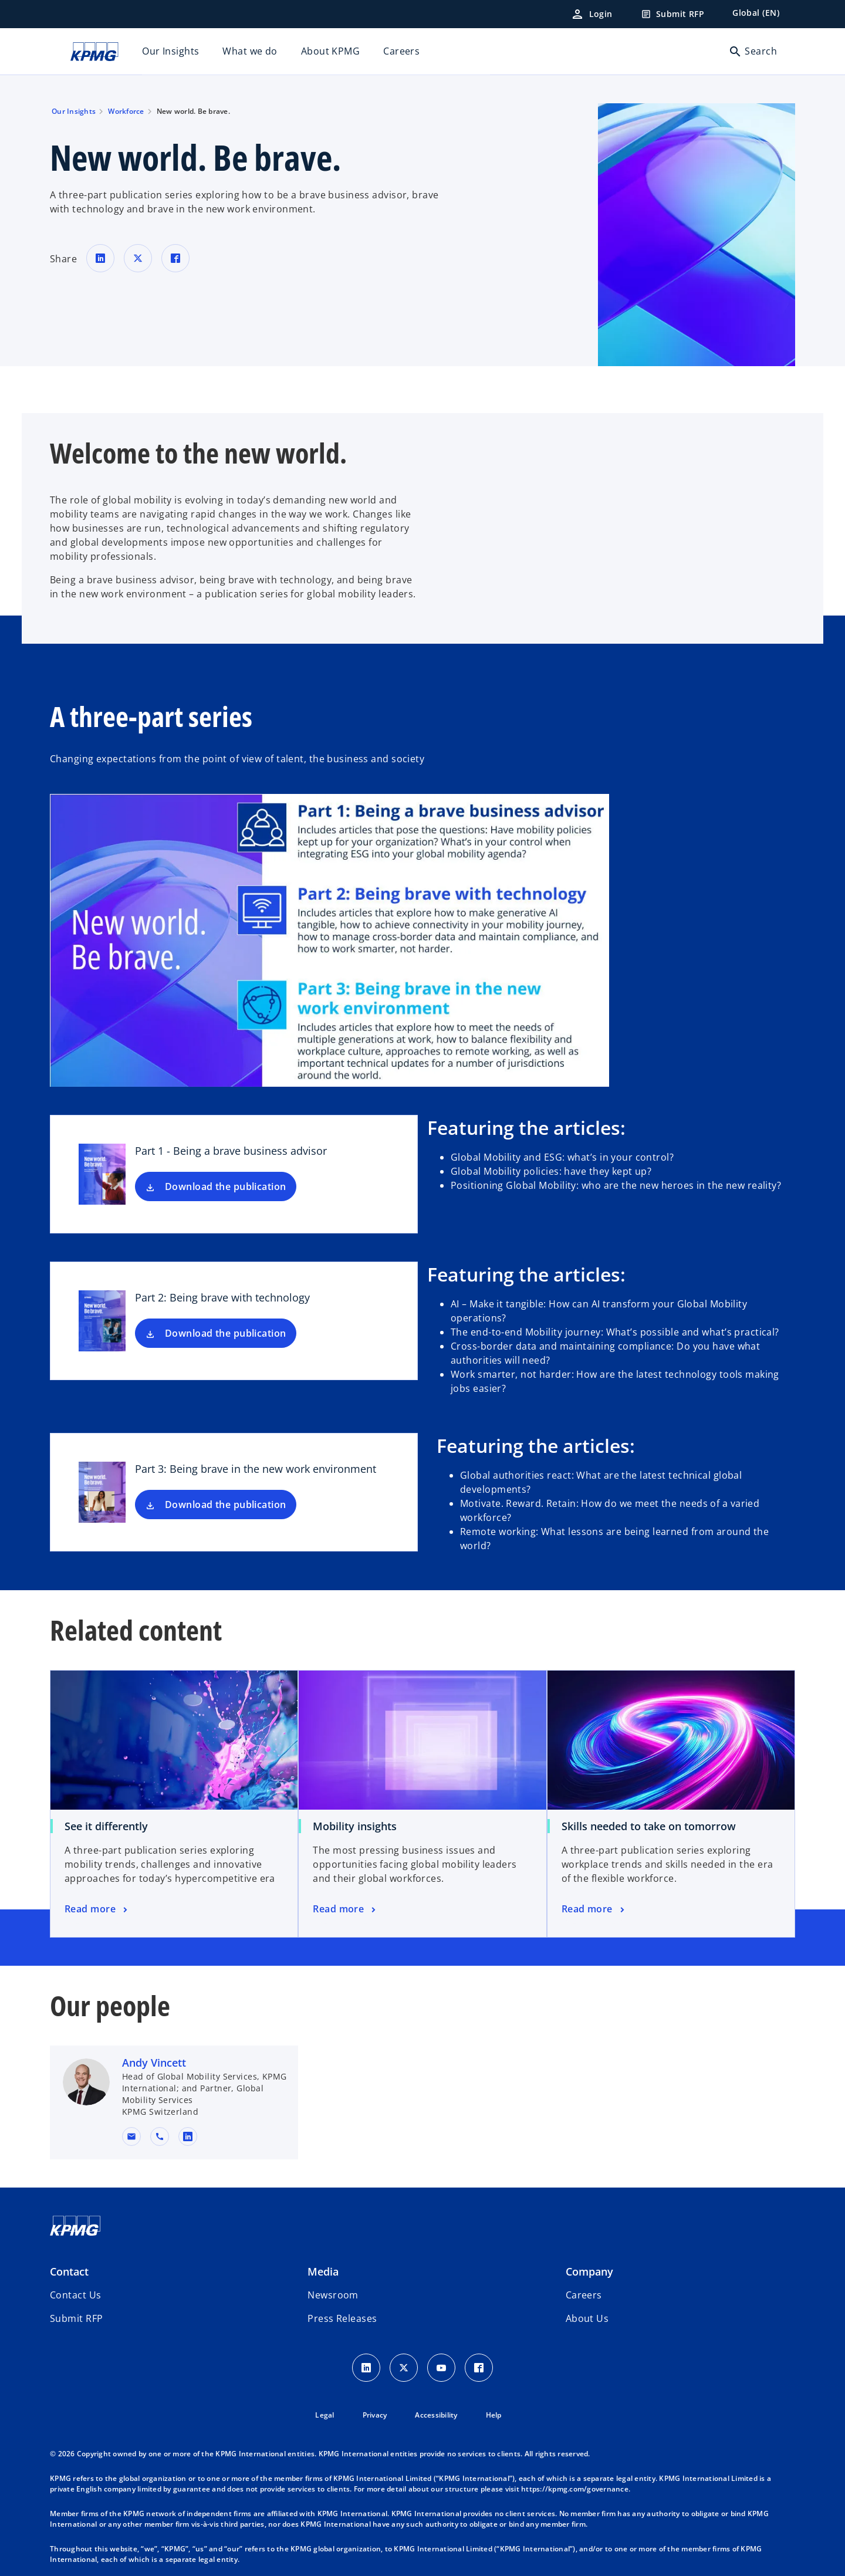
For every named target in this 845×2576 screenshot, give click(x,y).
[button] (131, 2136)
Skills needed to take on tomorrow (649, 1826)
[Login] (591, 14)
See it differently (106, 1826)
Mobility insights (355, 1826)
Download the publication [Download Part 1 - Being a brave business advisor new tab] (225, 1186)
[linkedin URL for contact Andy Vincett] (187, 2136)
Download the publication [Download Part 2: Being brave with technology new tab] (225, 1333)
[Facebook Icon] (479, 2368)
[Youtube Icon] (441, 2368)
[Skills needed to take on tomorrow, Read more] (594, 1909)
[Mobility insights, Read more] (345, 1909)
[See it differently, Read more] (97, 1909)
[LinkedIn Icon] (366, 2368)
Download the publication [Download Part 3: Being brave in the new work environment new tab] (225, 1504)
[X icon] (404, 2368)
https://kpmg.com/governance (574, 2489)
